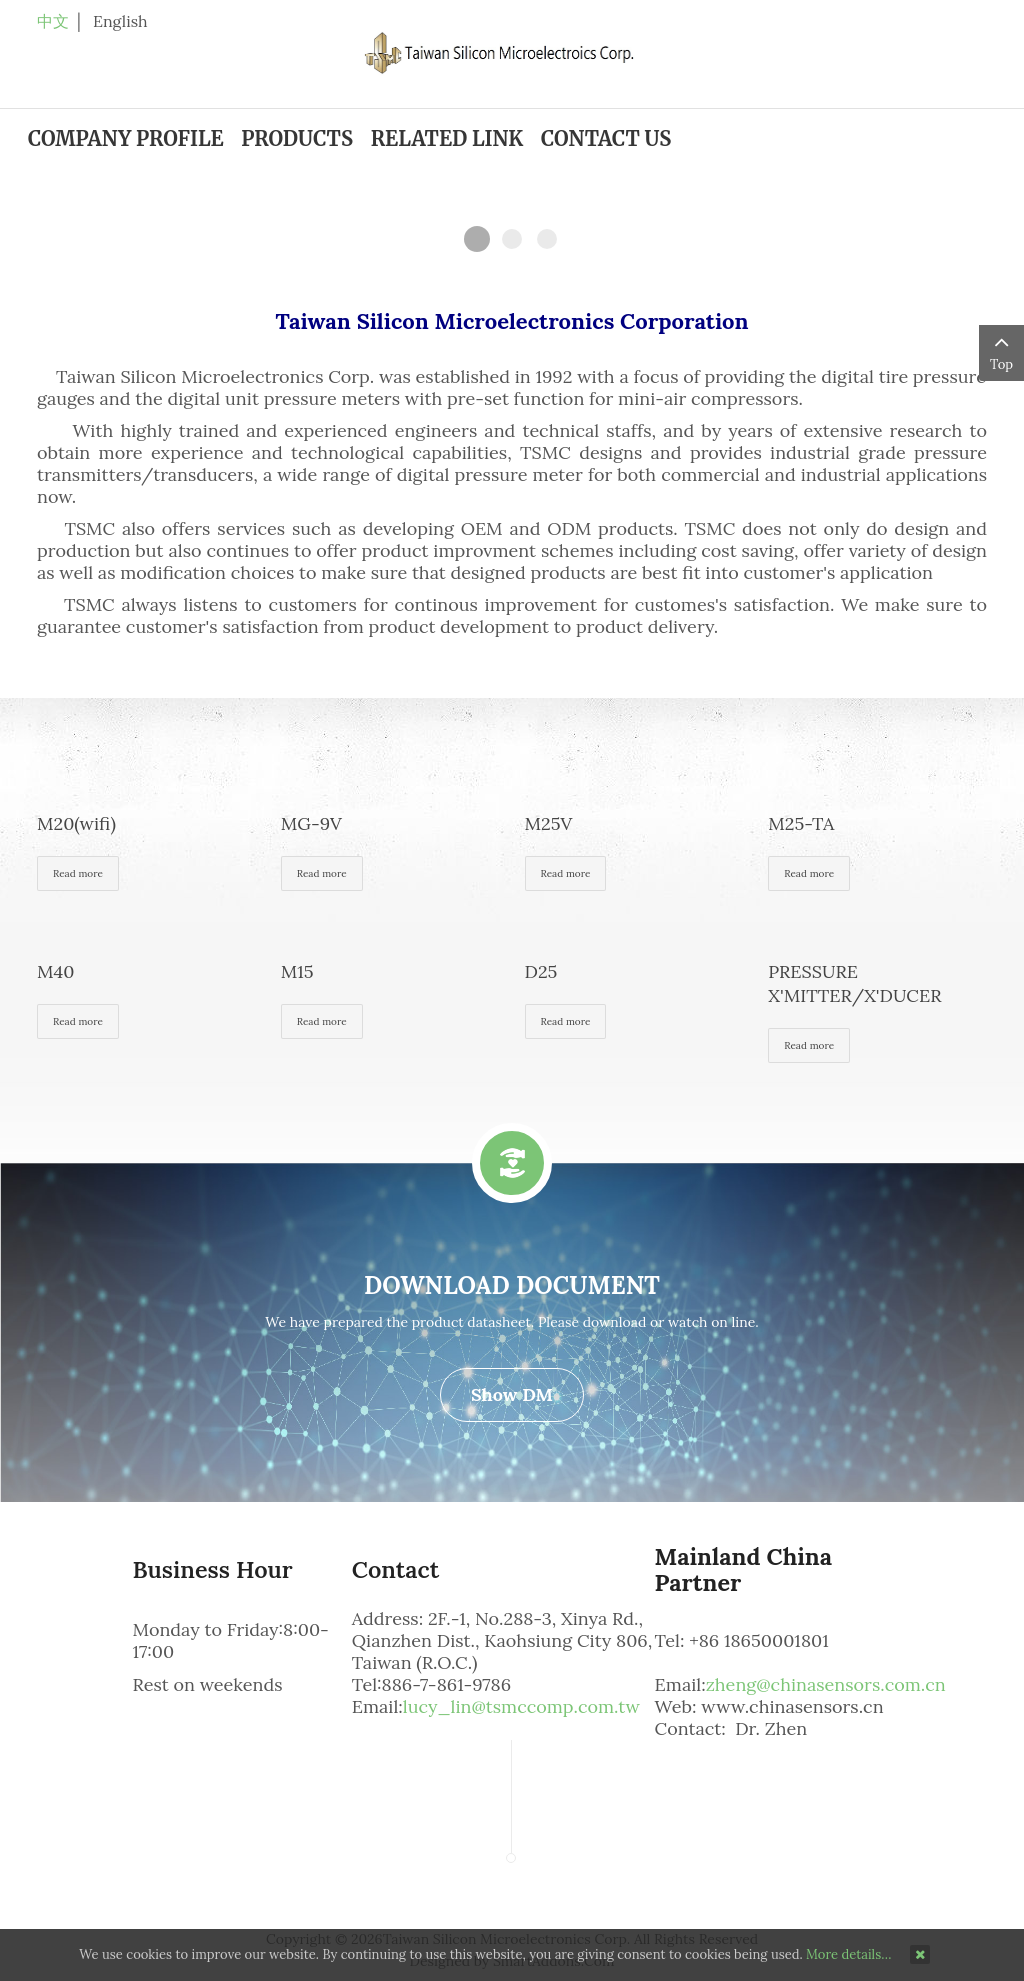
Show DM (512, 1394)
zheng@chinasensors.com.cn (826, 1684)
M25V (549, 823)
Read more (78, 873)
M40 (55, 971)
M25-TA (801, 823)
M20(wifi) (76, 823)
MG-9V (311, 823)
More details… (848, 1954)
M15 (297, 971)
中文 (53, 21)
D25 (541, 971)
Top (1001, 351)
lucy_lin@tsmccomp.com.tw (521, 1706)
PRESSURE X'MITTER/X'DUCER (854, 983)
